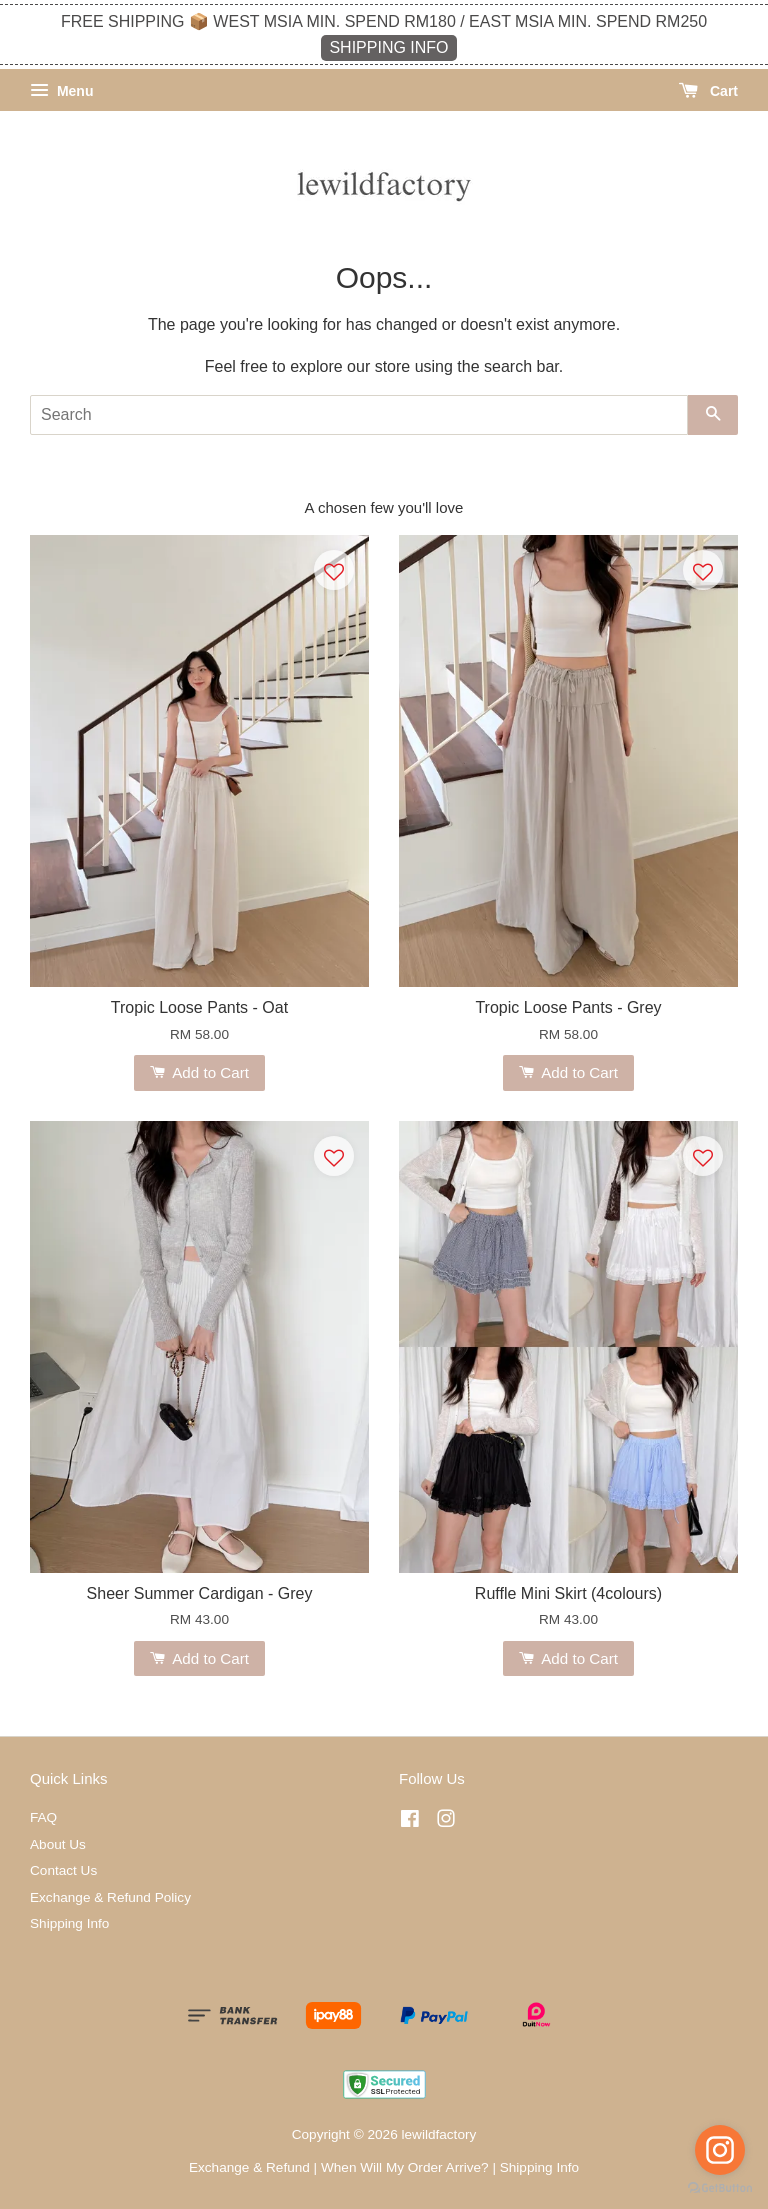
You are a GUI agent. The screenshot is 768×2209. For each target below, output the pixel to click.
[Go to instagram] (720, 2150)
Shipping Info (69, 1923)
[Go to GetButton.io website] (720, 2188)
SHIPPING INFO (388, 47)
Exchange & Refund (249, 2167)
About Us (58, 1844)
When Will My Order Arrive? (405, 2167)
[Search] (359, 415)
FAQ (43, 1817)
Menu (61, 91)
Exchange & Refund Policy (110, 1897)
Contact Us (63, 1870)
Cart (708, 91)
